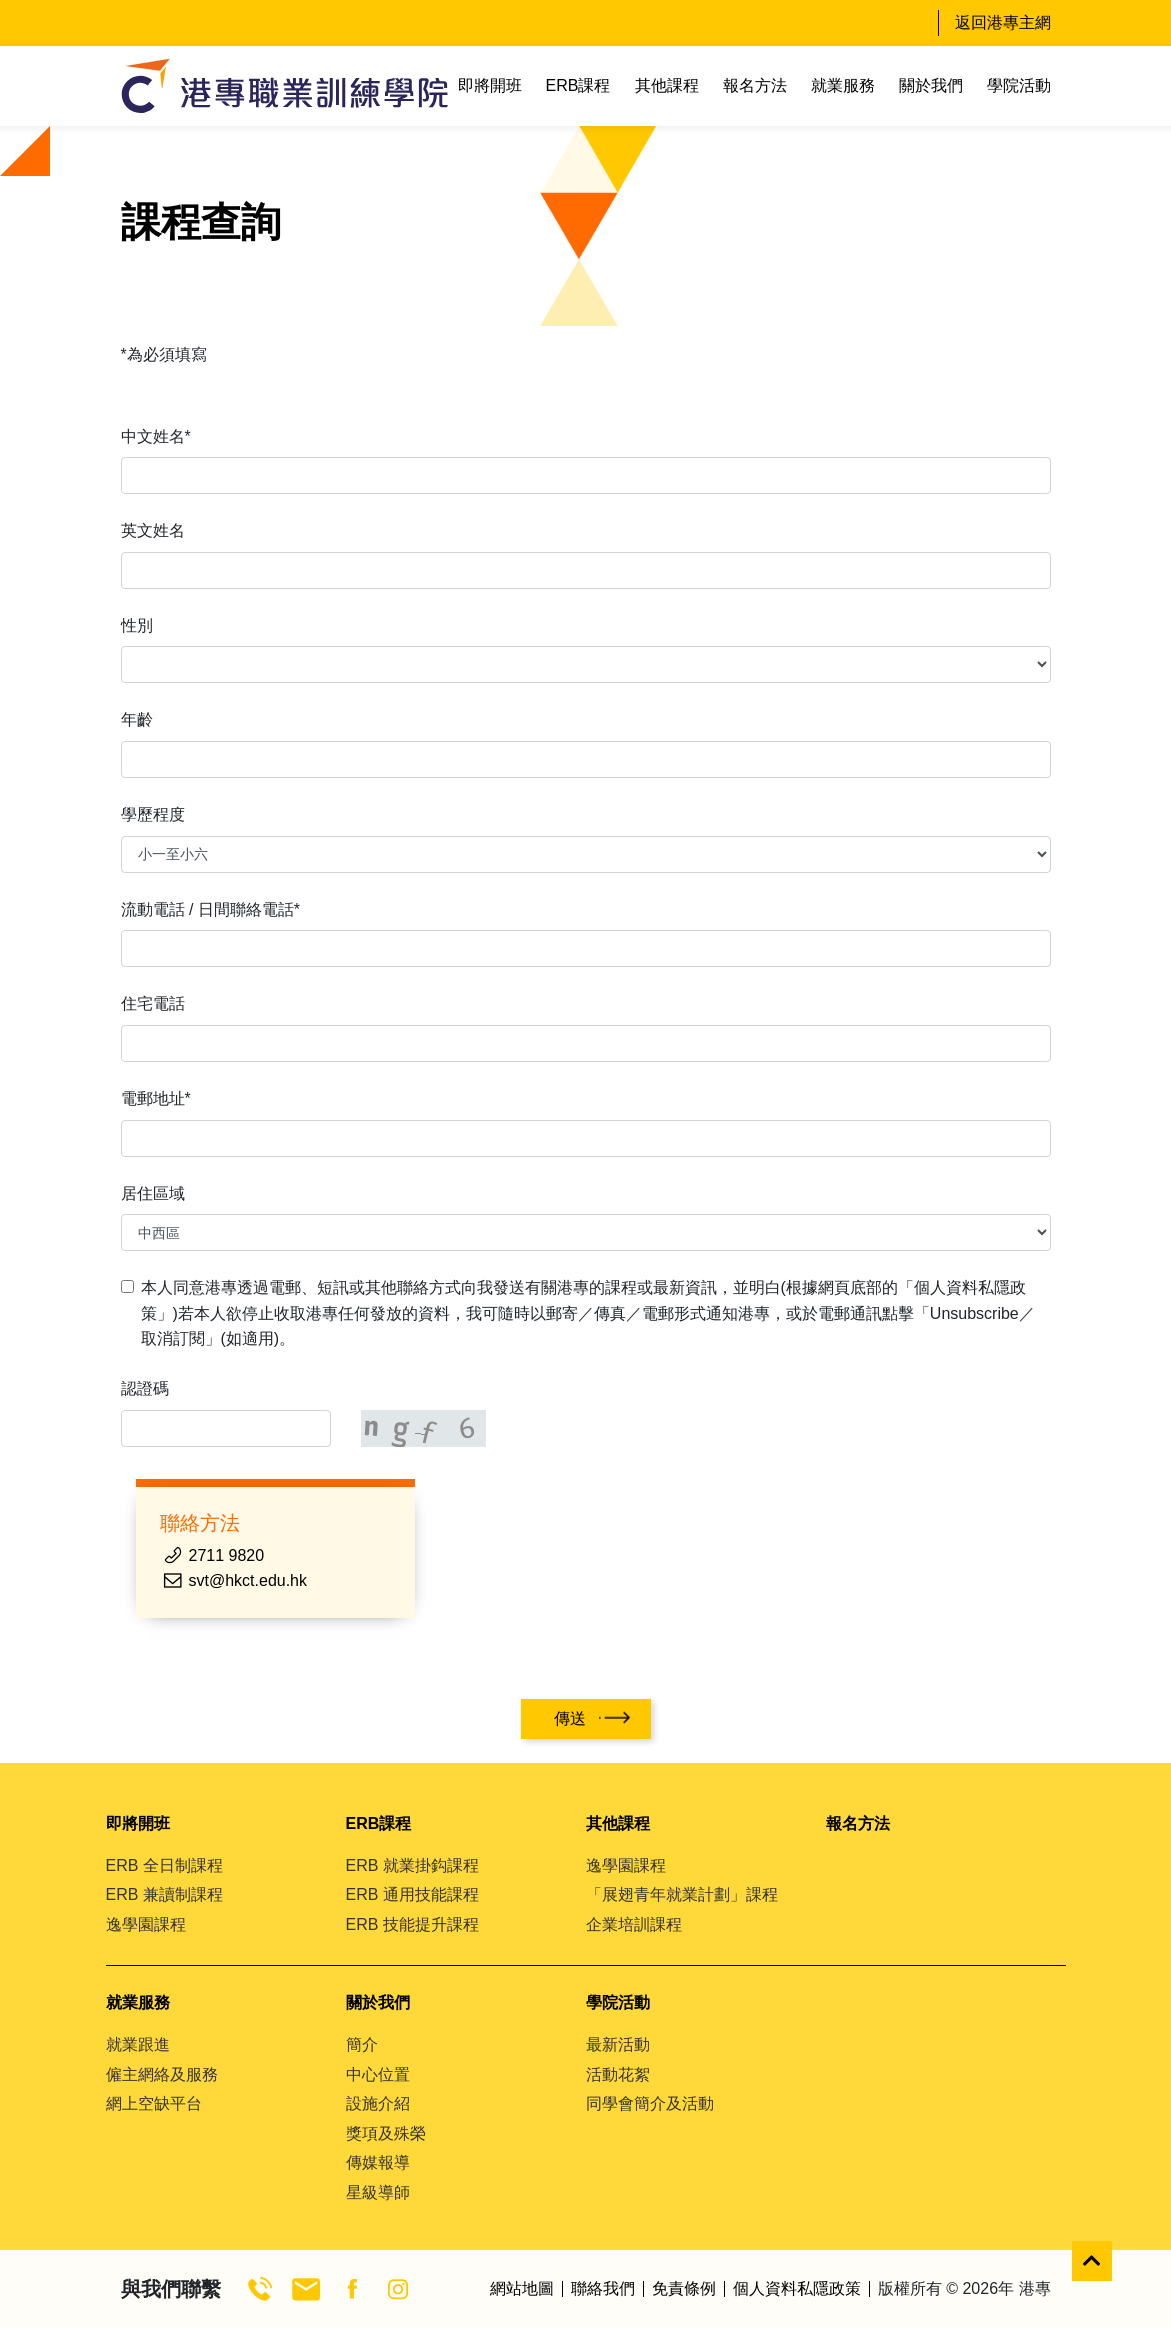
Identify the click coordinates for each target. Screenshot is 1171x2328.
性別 (137, 625)
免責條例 (684, 2289)
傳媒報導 (378, 2162)
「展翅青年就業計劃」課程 (682, 1894)
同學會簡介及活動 (650, 2103)
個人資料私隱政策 (797, 2289)
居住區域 (153, 1193)
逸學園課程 (146, 1924)
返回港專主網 (1003, 22)
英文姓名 (153, 530)
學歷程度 (153, 814)
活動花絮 (618, 2074)
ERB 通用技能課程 (412, 1894)
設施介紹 (378, 2103)
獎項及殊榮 (386, 2133)
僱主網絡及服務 (162, 2074)
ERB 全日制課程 (164, 1865)
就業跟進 (138, 2044)
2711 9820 (227, 1555)
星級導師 (378, 2192)
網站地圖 (522, 2289)
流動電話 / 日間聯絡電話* (211, 909)
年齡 (137, 719)
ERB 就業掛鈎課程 (412, 1865)
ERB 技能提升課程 (412, 1924)
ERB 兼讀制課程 (164, 1894)
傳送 (570, 1718)
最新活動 (618, 2044)
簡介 (362, 2044)
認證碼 (145, 1388)
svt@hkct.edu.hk (248, 1580)
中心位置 (378, 2074)
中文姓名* (156, 436)
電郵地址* (156, 1098)
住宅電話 (153, 1003)
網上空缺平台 (154, 2103)
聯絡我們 (603, 2289)
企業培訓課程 (634, 1924)
